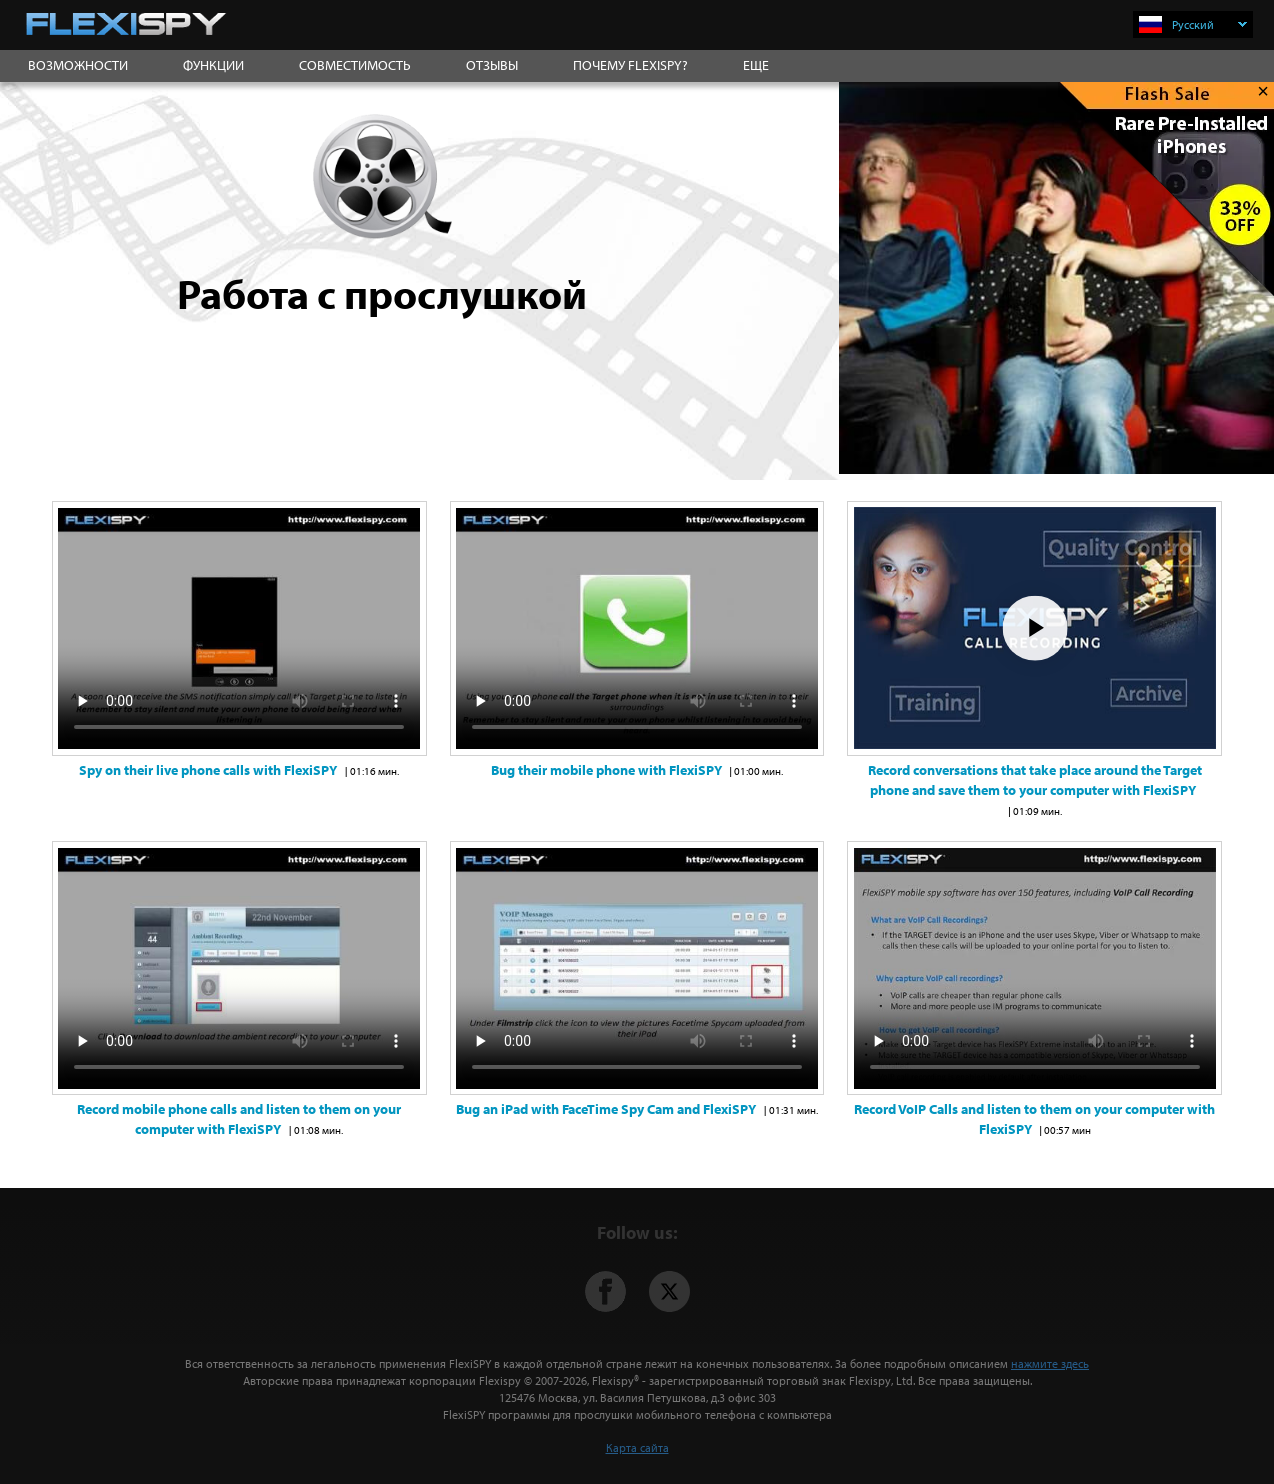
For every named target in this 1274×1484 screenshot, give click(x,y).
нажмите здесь (1050, 1363)
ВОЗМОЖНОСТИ (78, 65)
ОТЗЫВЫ (492, 65)
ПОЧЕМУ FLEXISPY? (630, 65)
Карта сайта (637, 1447)
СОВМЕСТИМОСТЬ (355, 65)
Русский (1209, 24)
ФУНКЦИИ (213, 65)
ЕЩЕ (756, 65)
